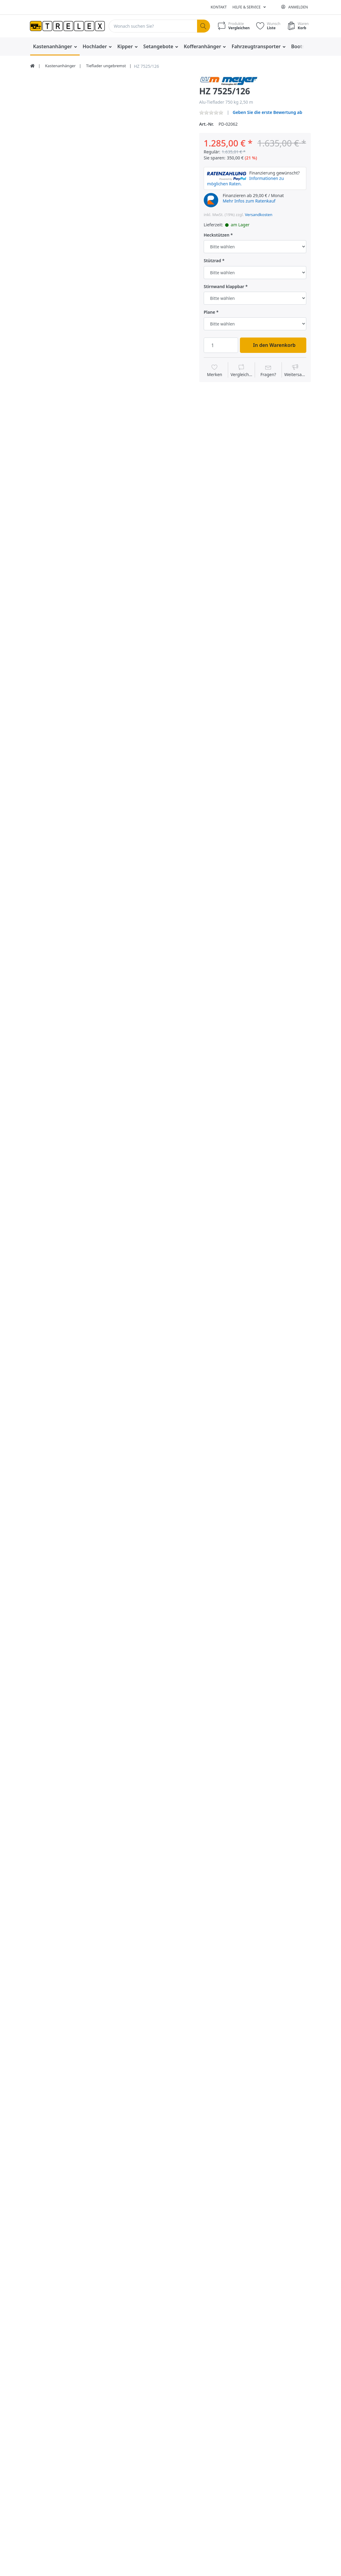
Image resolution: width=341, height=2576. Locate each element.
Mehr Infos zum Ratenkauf (249, 201)
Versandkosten (258, 214)
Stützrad (212, 260)
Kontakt (219, 7)
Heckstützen (216, 235)
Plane (209, 312)
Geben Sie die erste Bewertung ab (267, 112)
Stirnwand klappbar (224, 286)
